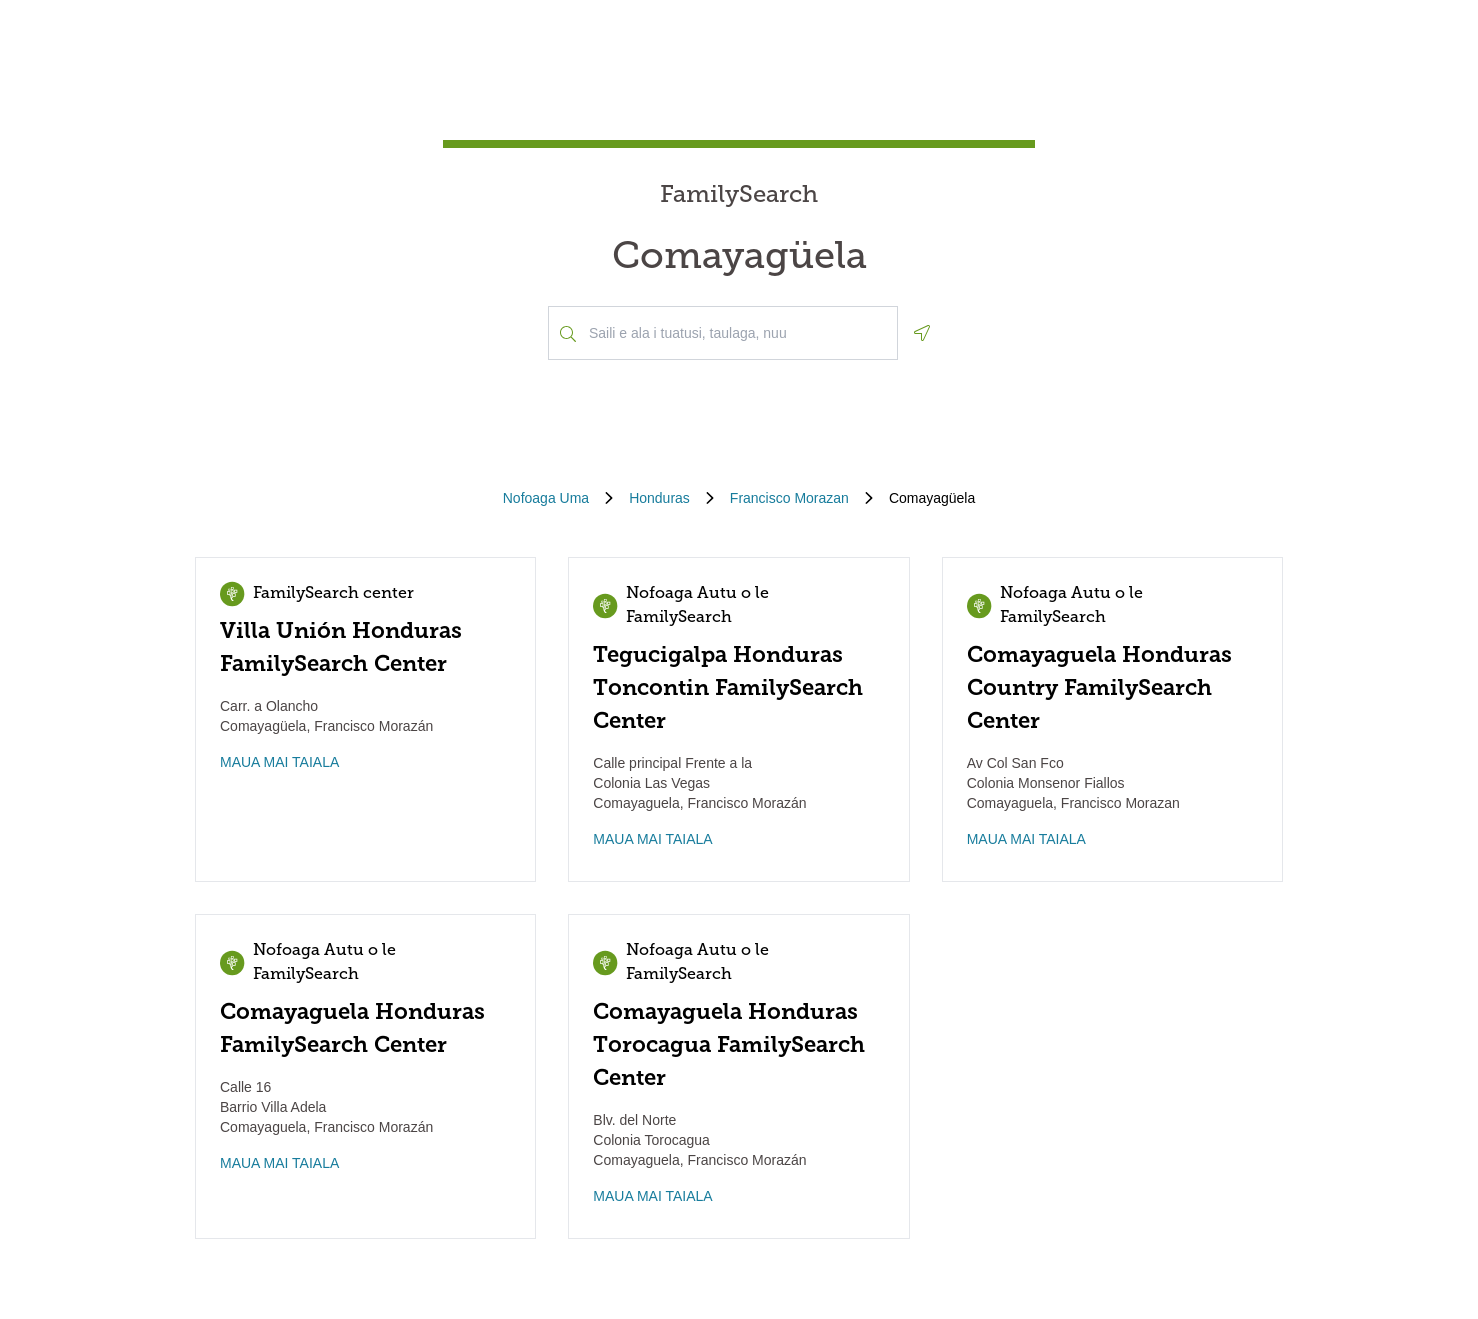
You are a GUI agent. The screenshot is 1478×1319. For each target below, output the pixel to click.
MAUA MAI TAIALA (279, 762)
